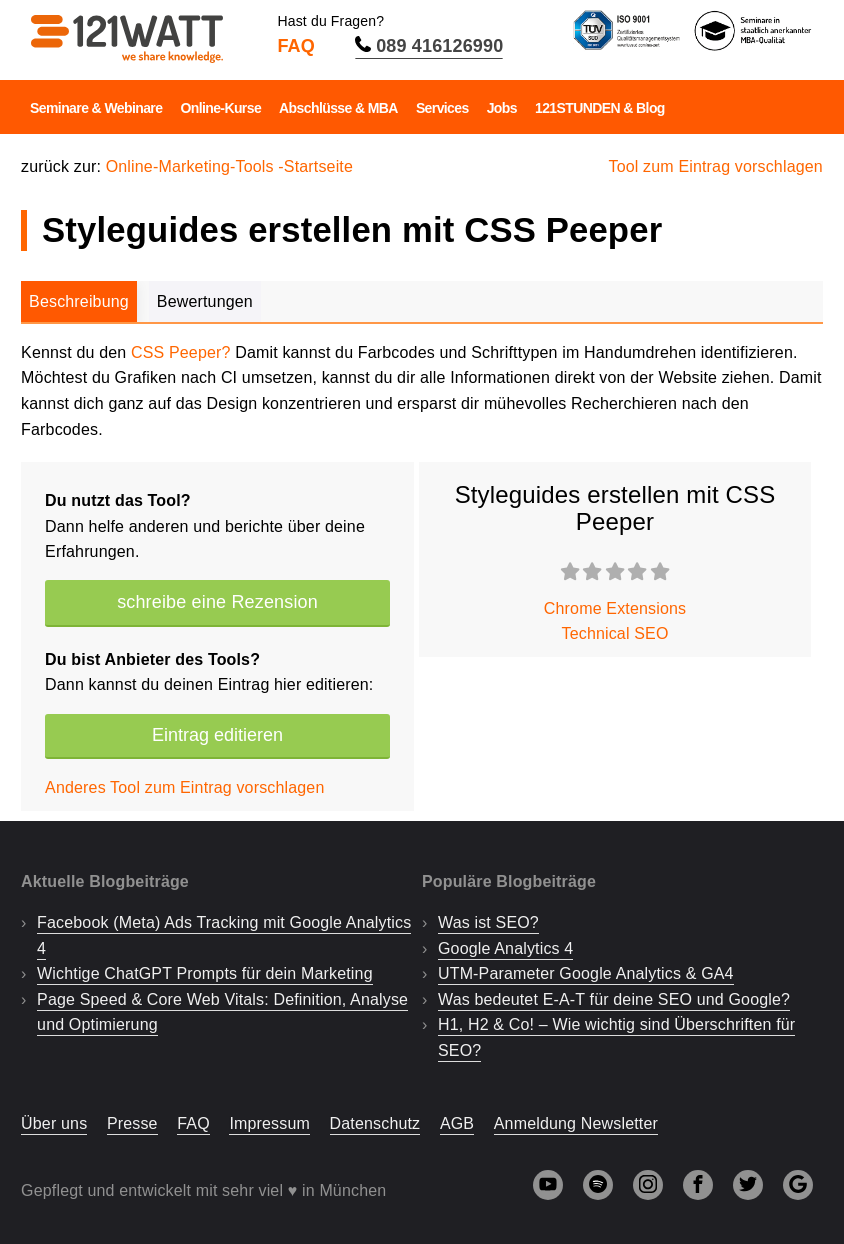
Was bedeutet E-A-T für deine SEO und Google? (614, 999)
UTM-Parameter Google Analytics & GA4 (586, 973)
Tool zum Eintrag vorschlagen (716, 166)
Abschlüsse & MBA (338, 108)
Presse (132, 1123)
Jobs (502, 108)
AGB (457, 1123)
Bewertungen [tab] (205, 301)
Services (442, 108)
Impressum (269, 1123)
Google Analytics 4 (505, 948)
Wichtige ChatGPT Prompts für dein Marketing (205, 973)
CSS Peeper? (181, 352)
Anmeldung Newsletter (576, 1123)
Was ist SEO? (488, 922)
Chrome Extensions (615, 608)
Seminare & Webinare (96, 108)
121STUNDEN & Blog (600, 108)
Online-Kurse (220, 108)
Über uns (54, 1123)
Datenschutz (375, 1123)
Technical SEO (615, 633)
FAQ (295, 46)
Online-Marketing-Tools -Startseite (229, 166)
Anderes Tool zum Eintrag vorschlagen (184, 787)
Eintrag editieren (217, 735)
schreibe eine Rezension (217, 602)
